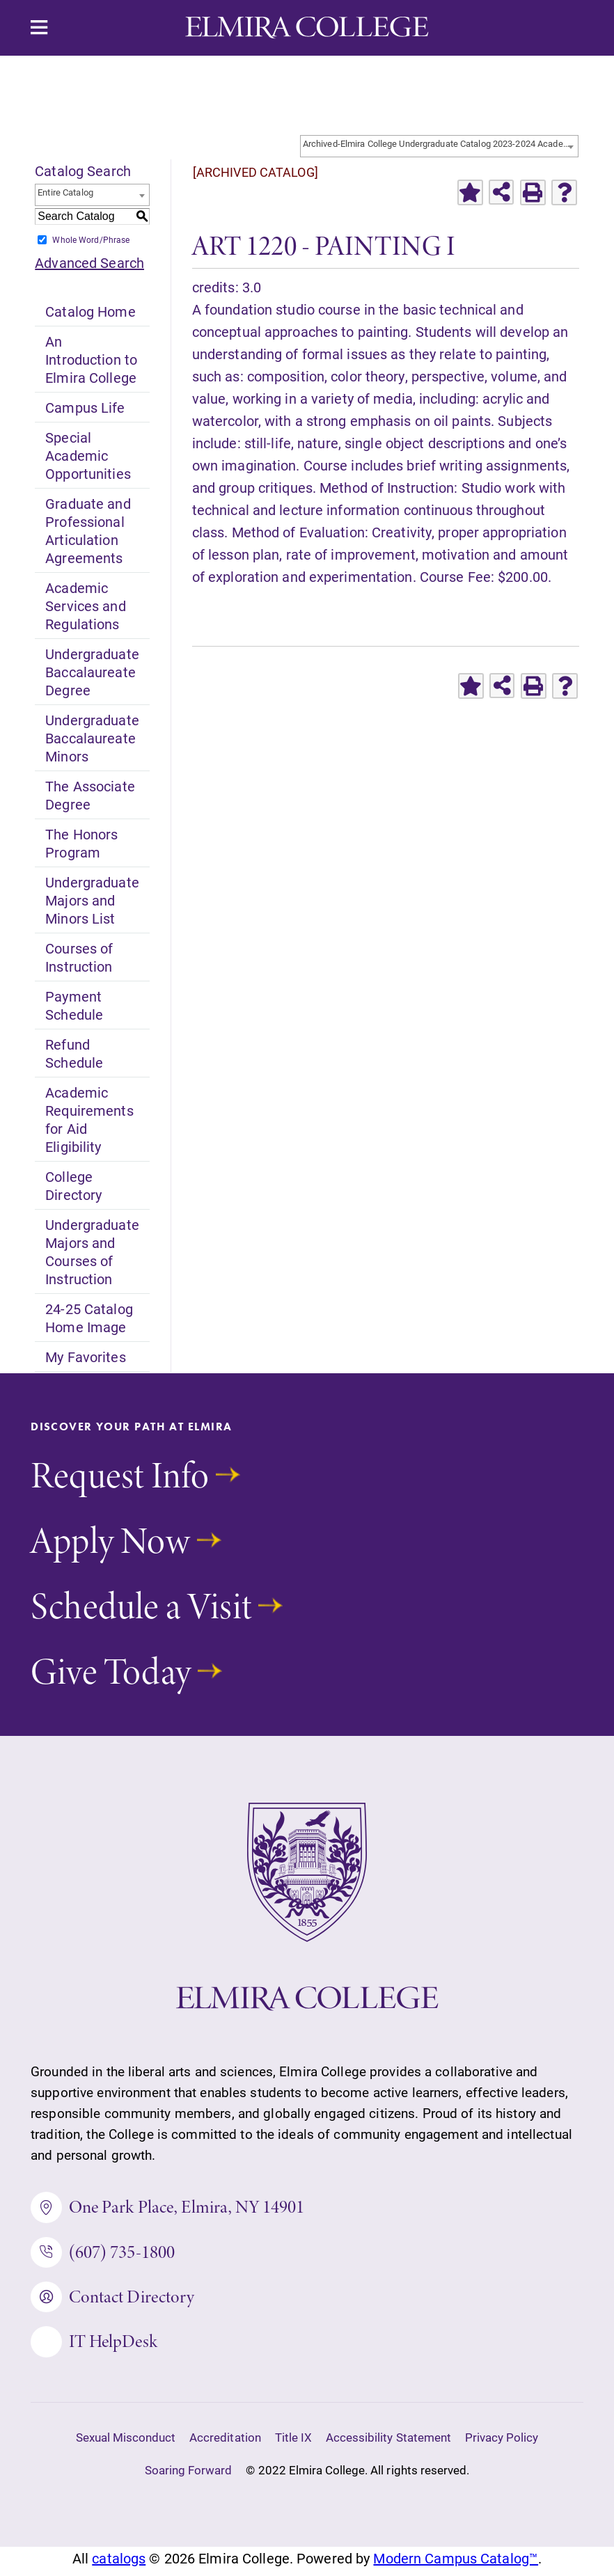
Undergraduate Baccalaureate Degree (92, 672)
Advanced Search (89, 262)
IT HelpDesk (95, 2348)
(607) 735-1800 (104, 2254)
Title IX (293, 2445)
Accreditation (225, 2445)
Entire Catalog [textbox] (65, 192)
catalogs (118, 2565)
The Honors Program (81, 843)
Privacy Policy (502, 2445)
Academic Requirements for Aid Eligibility (89, 1119)
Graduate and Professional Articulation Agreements (87, 530)
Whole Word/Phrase (90, 239)
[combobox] (439, 146)
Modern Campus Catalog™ (455, 2565)
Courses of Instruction (79, 957)
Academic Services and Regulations (85, 605)
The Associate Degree (89, 795)
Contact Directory (113, 2301)
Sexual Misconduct (126, 2445)
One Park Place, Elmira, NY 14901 (168, 2208)
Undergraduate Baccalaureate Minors (92, 738)
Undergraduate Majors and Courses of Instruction (92, 1251)
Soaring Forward (189, 2478)
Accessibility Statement (388, 2445)
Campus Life (85, 407)
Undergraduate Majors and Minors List (92, 900)
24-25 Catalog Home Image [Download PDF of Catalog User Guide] (88, 1317)
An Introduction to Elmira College (91, 359)
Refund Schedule (74, 1053)
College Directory (73, 1185)
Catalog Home (90, 311)
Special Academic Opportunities (87, 455)
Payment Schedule (74, 1005)
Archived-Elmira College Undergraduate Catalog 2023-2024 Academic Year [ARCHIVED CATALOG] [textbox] (440, 143)
